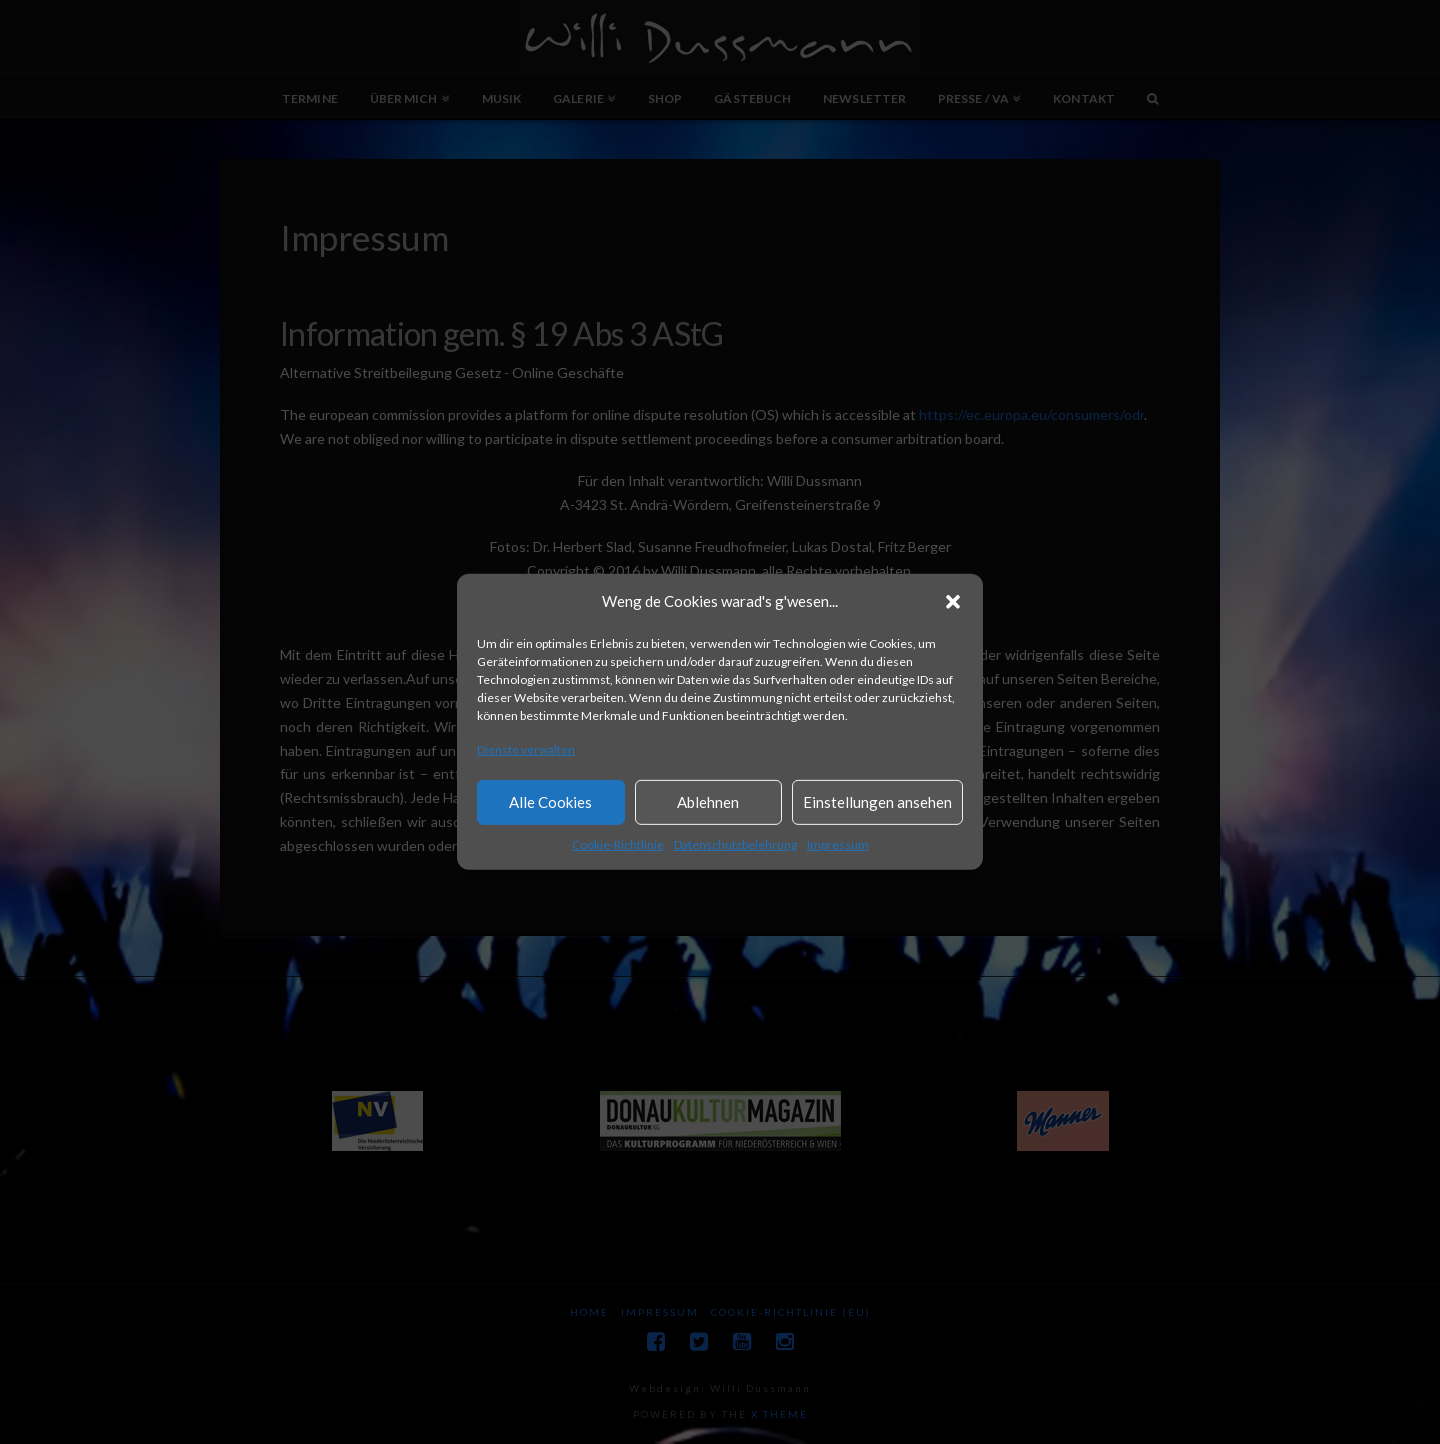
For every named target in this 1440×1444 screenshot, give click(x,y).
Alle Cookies (550, 802)
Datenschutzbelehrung (735, 844)
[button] (953, 602)
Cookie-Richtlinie (618, 844)
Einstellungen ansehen (877, 802)
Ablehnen (708, 802)
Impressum (838, 844)
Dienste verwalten (526, 748)
